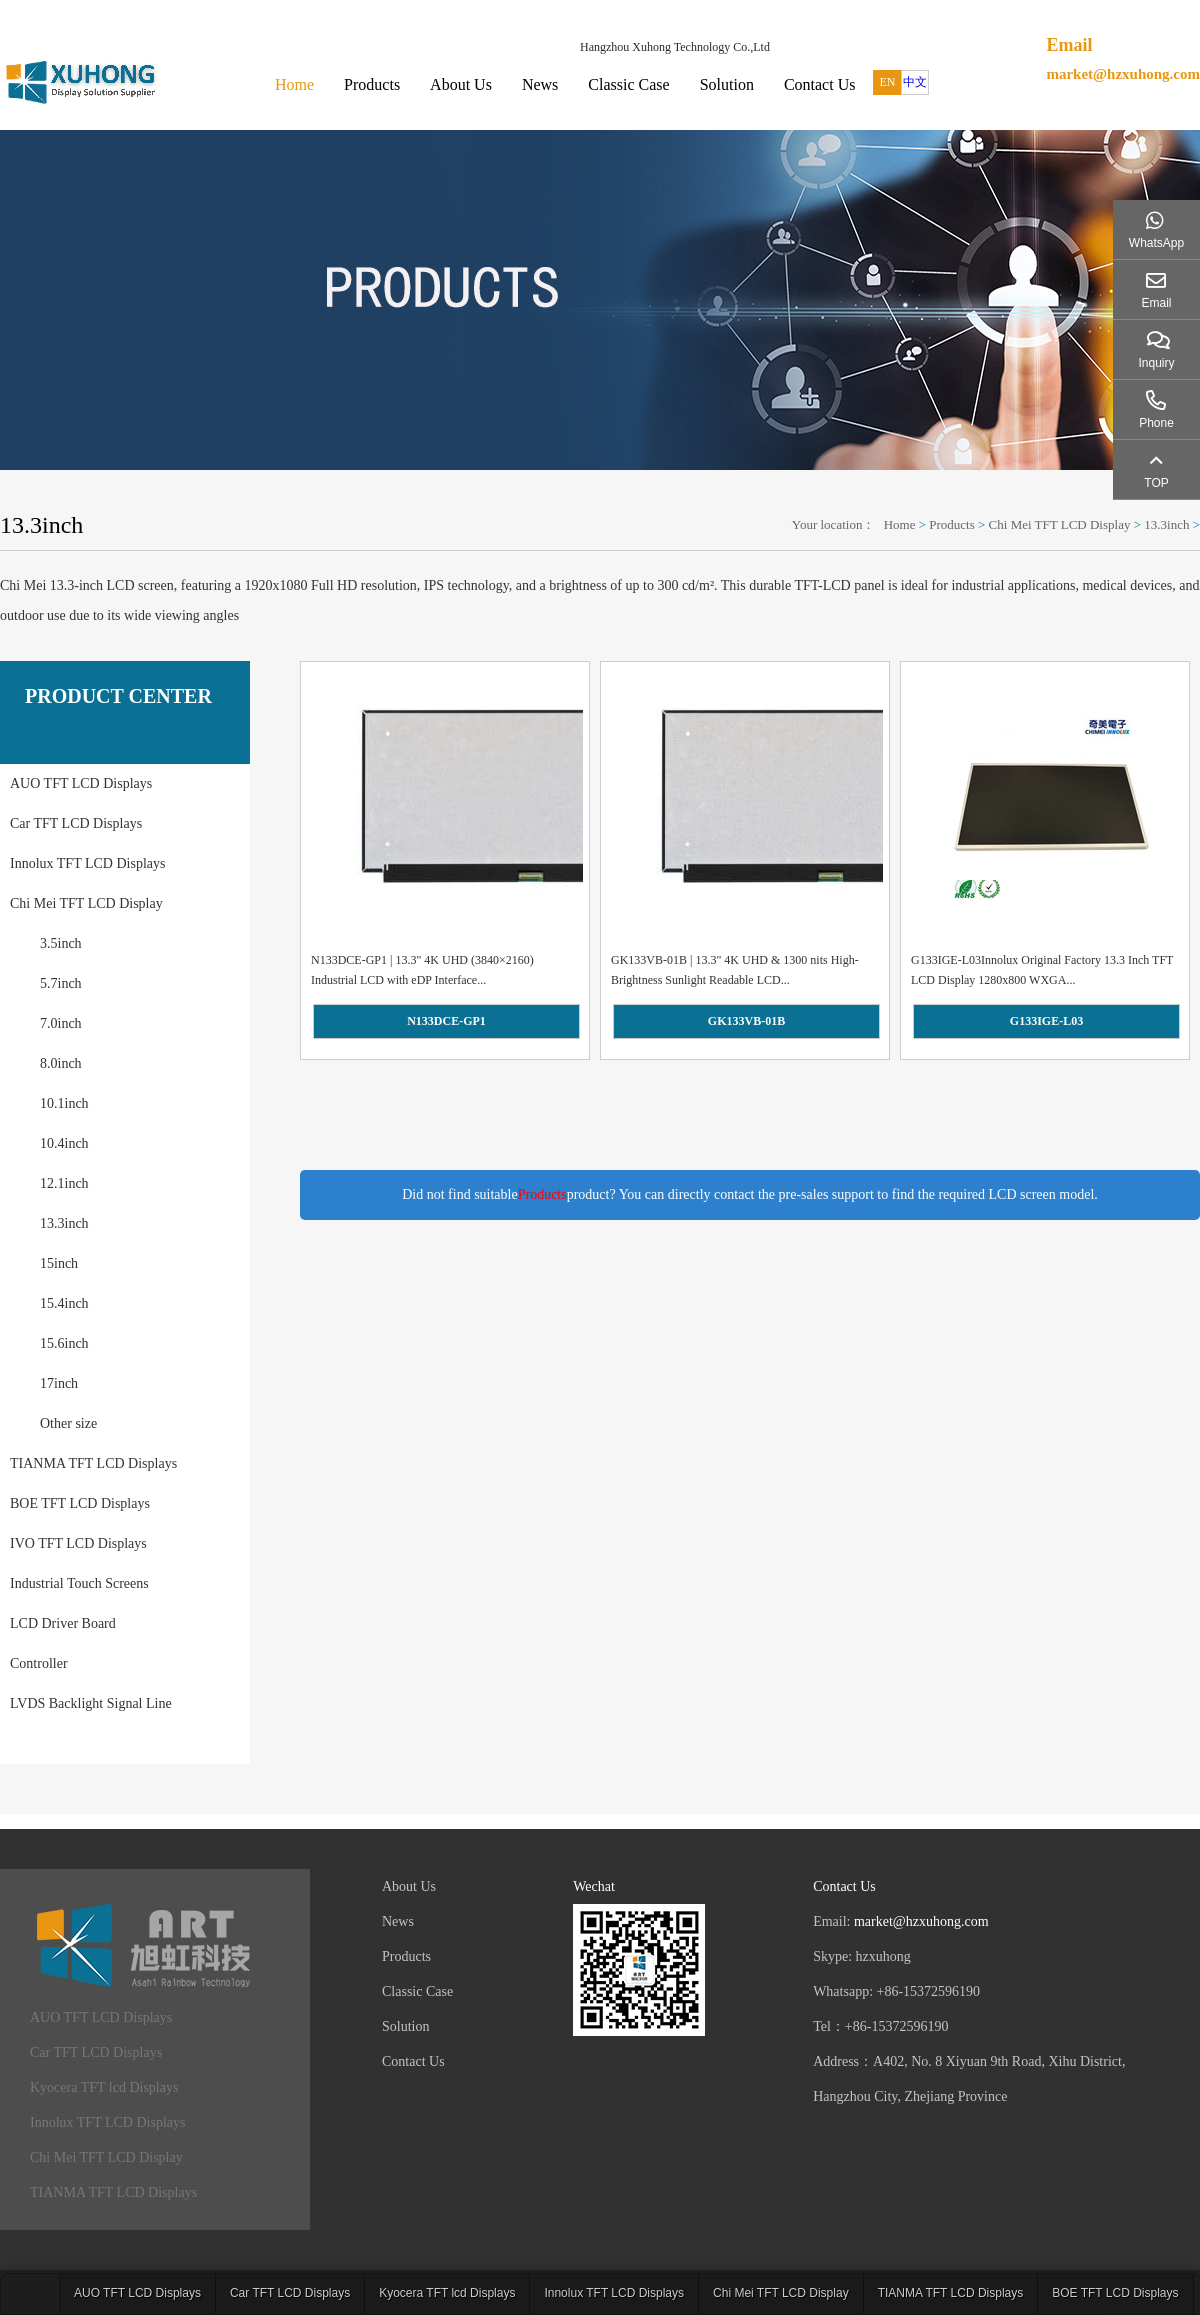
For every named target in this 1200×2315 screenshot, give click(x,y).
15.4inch (64, 1303)
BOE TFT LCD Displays (80, 1503)
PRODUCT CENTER (118, 696)
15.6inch (64, 1343)
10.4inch (64, 1143)
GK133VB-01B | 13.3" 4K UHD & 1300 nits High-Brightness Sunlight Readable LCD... (735, 970)
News (540, 84)
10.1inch (64, 1103)
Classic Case (628, 84)
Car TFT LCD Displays (76, 823)
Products (372, 84)
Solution (727, 84)
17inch (59, 1383)
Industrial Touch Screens (79, 1583)
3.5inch (61, 943)
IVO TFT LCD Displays (78, 1543)
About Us (461, 84)
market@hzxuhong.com (1123, 74)
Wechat (594, 1886)
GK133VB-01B (746, 1021)
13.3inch (1166, 524)
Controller (39, 1663)
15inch (59, 1263)
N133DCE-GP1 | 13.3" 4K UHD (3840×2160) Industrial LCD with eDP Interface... (422, 970)
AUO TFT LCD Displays (81, 783)
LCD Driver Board (63, 1623)
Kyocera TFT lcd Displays (104, 2087)
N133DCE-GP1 (446, 1021)
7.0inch (61, 1023)
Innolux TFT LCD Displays (87, 863)
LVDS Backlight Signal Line (91, 1703)
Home (294, 84)
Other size (68, 1423)
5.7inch (61, 983)
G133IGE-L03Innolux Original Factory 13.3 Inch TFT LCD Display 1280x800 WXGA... (1042, 970)
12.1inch (64, 1183)
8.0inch (61, 1063)
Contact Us (820, 84)
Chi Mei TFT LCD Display (1060, 524)
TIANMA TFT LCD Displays (93, 1463)
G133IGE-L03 (1046, 1021)
